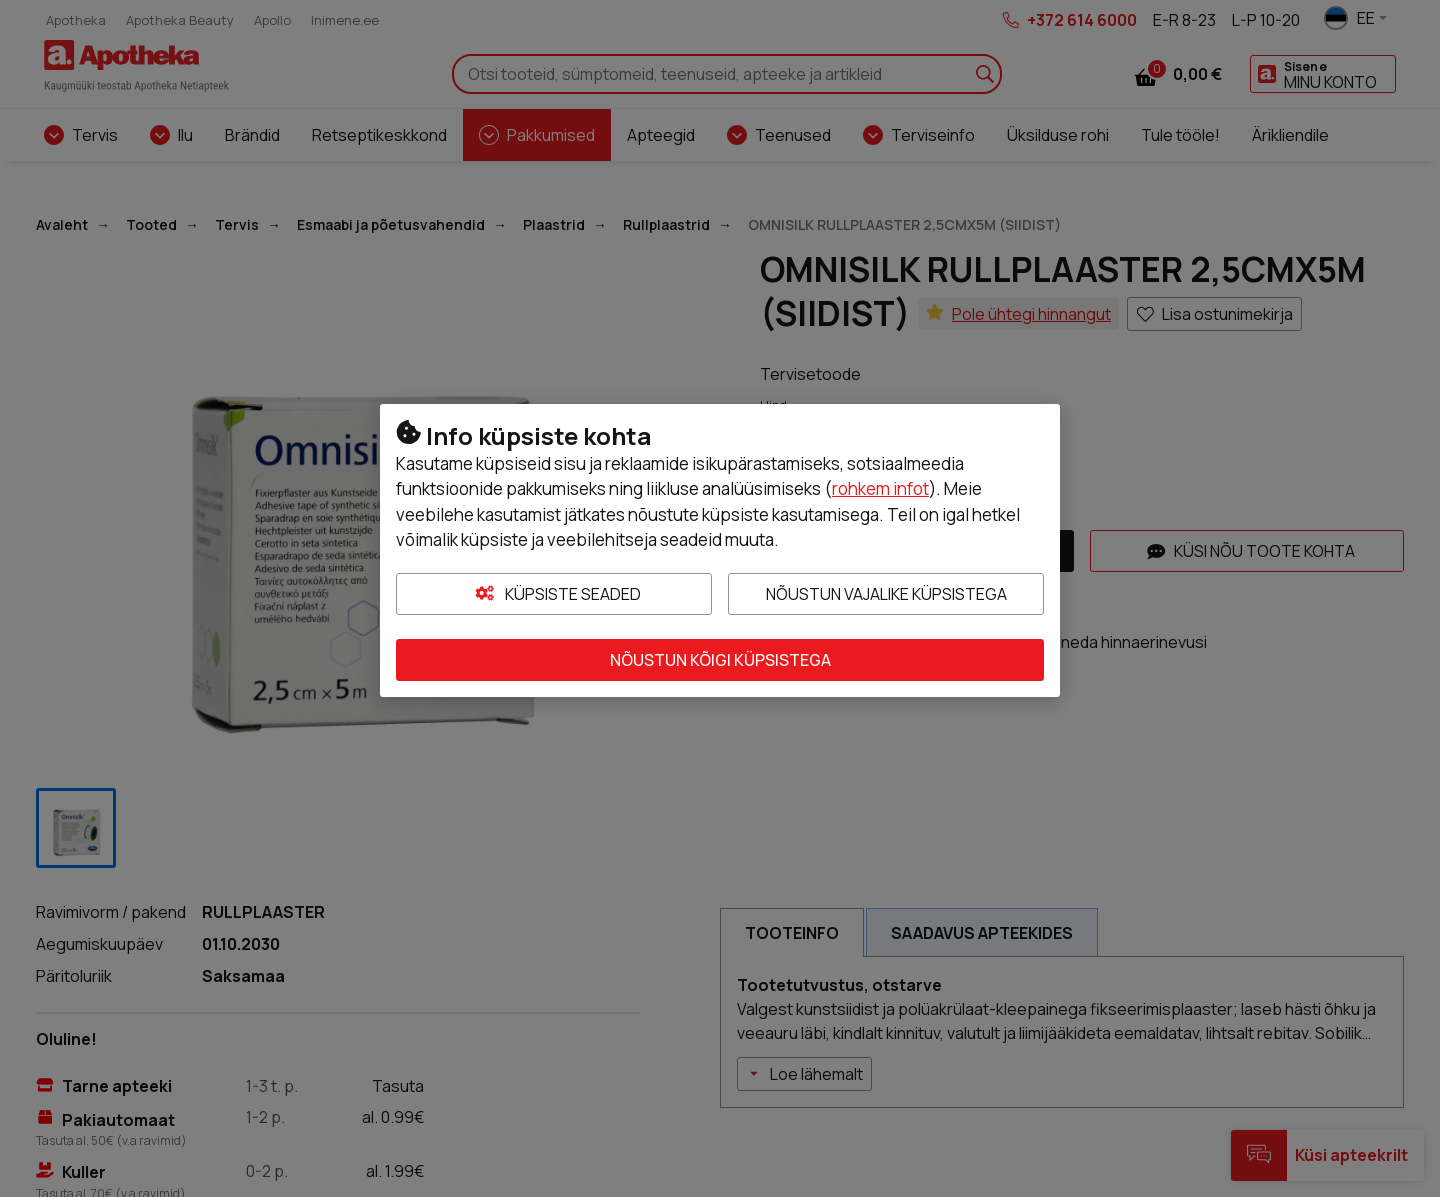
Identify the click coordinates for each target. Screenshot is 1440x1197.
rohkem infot (880, 488)
